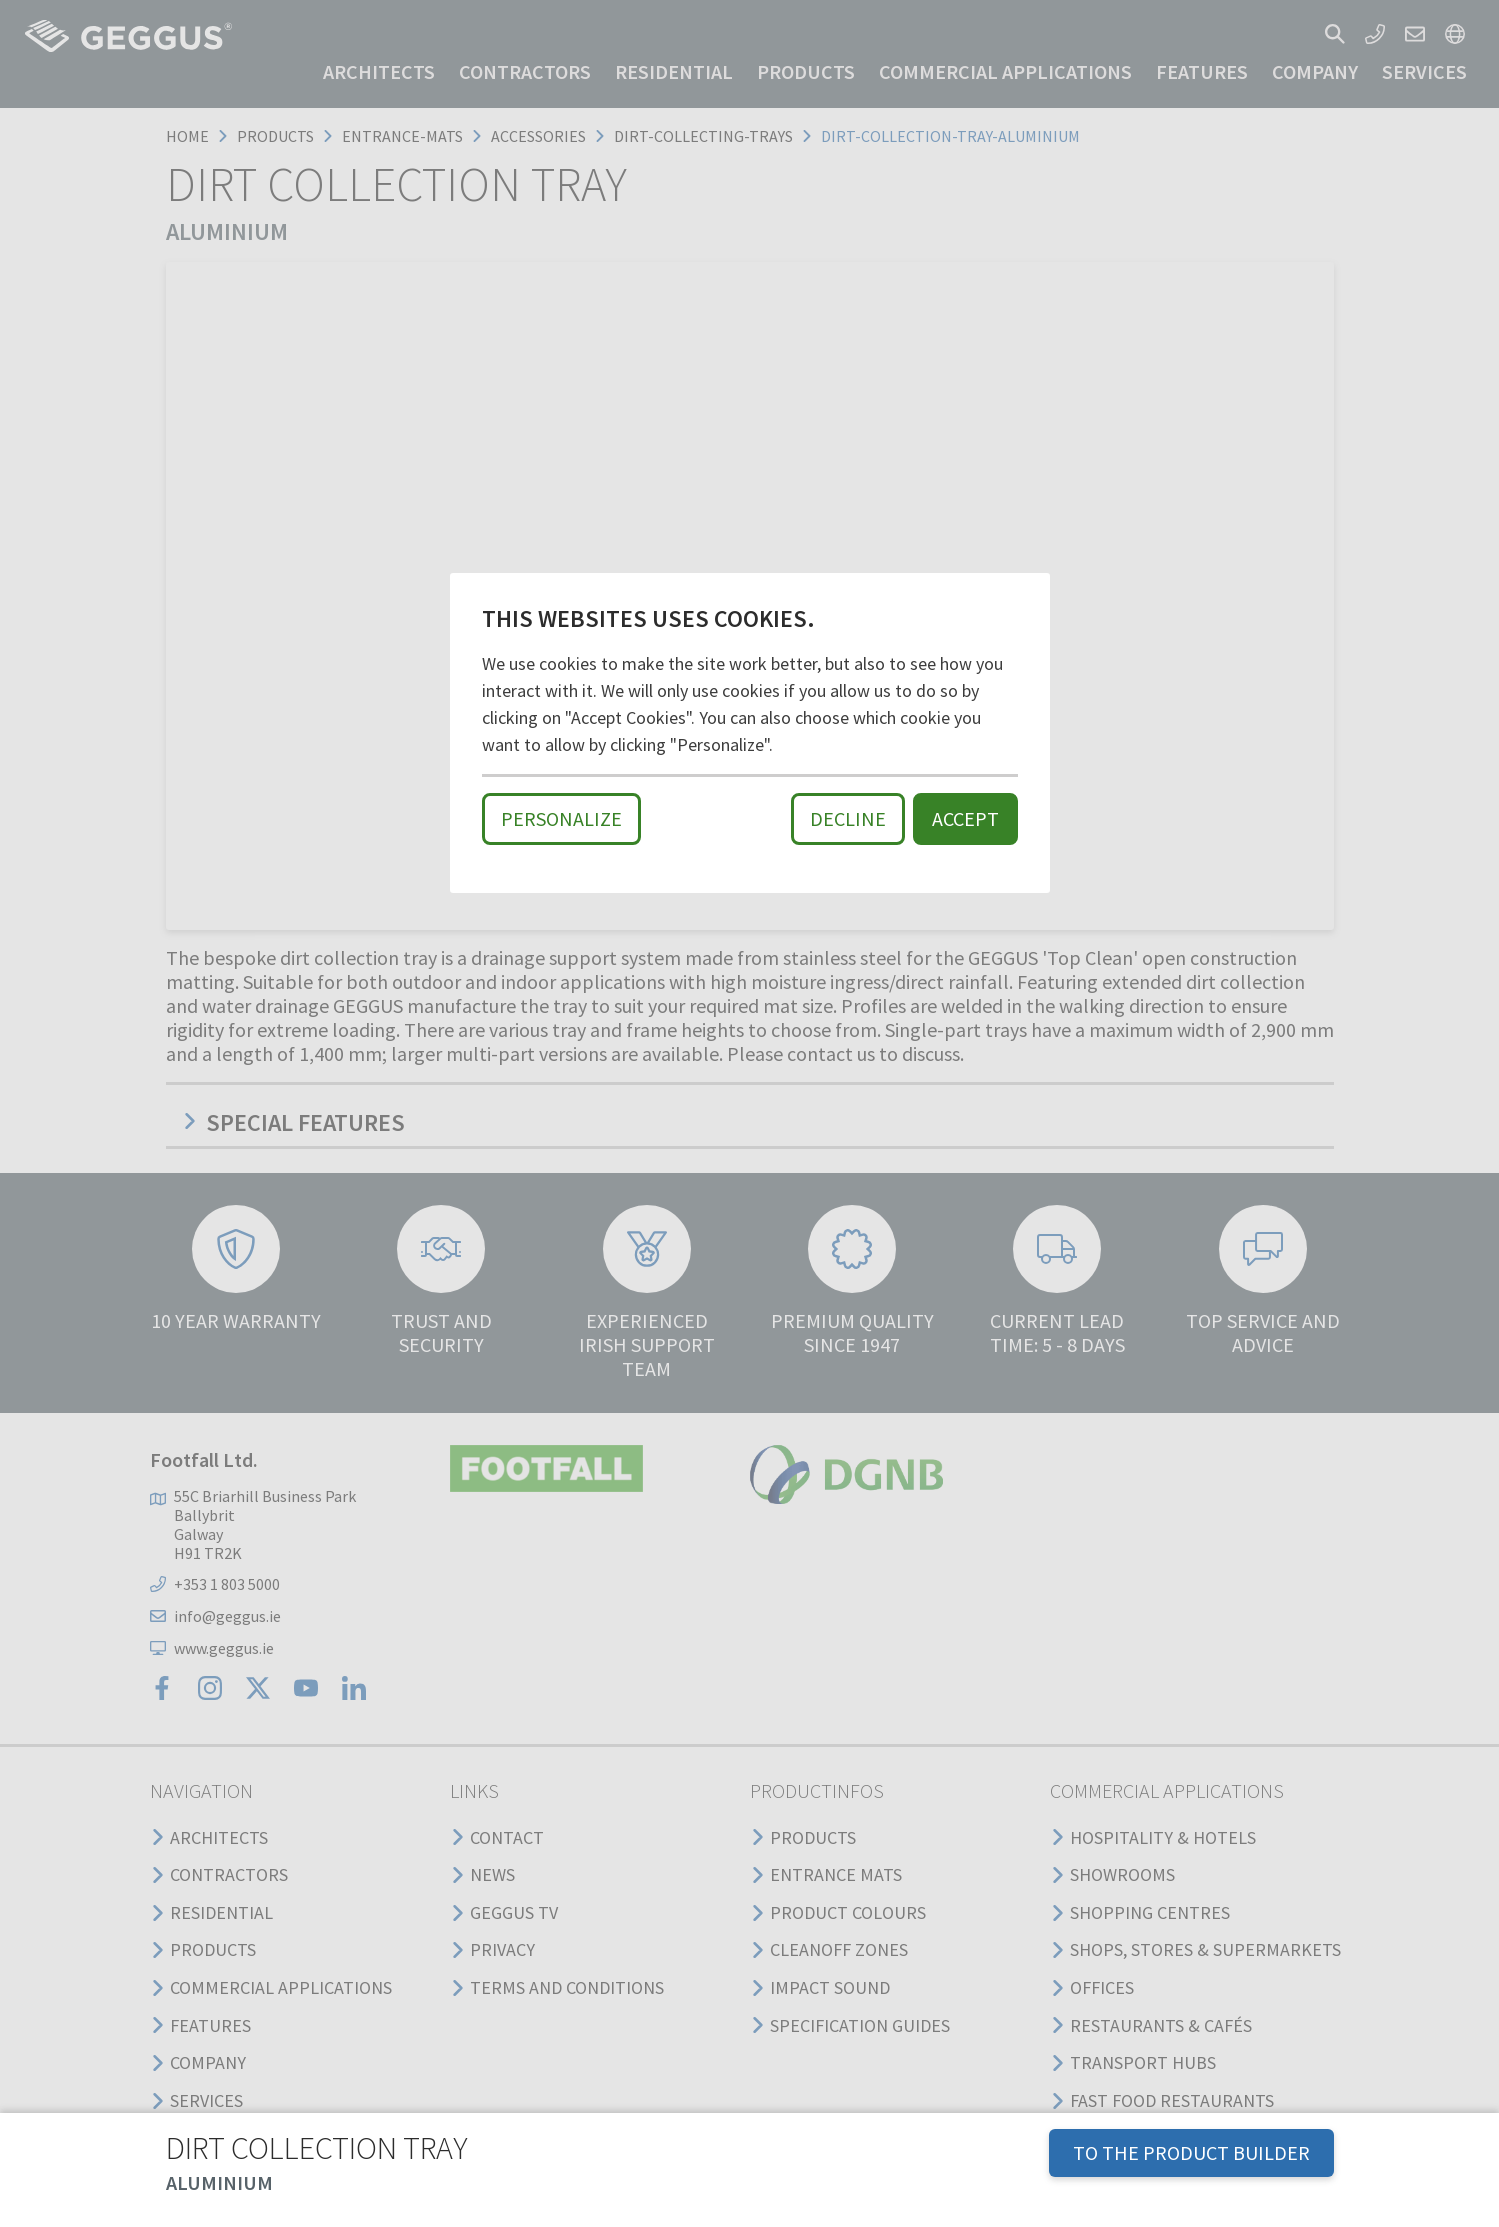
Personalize (561, 818)
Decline (848, 818)
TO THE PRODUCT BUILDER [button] (1191, 2152)
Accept (965, 818)
